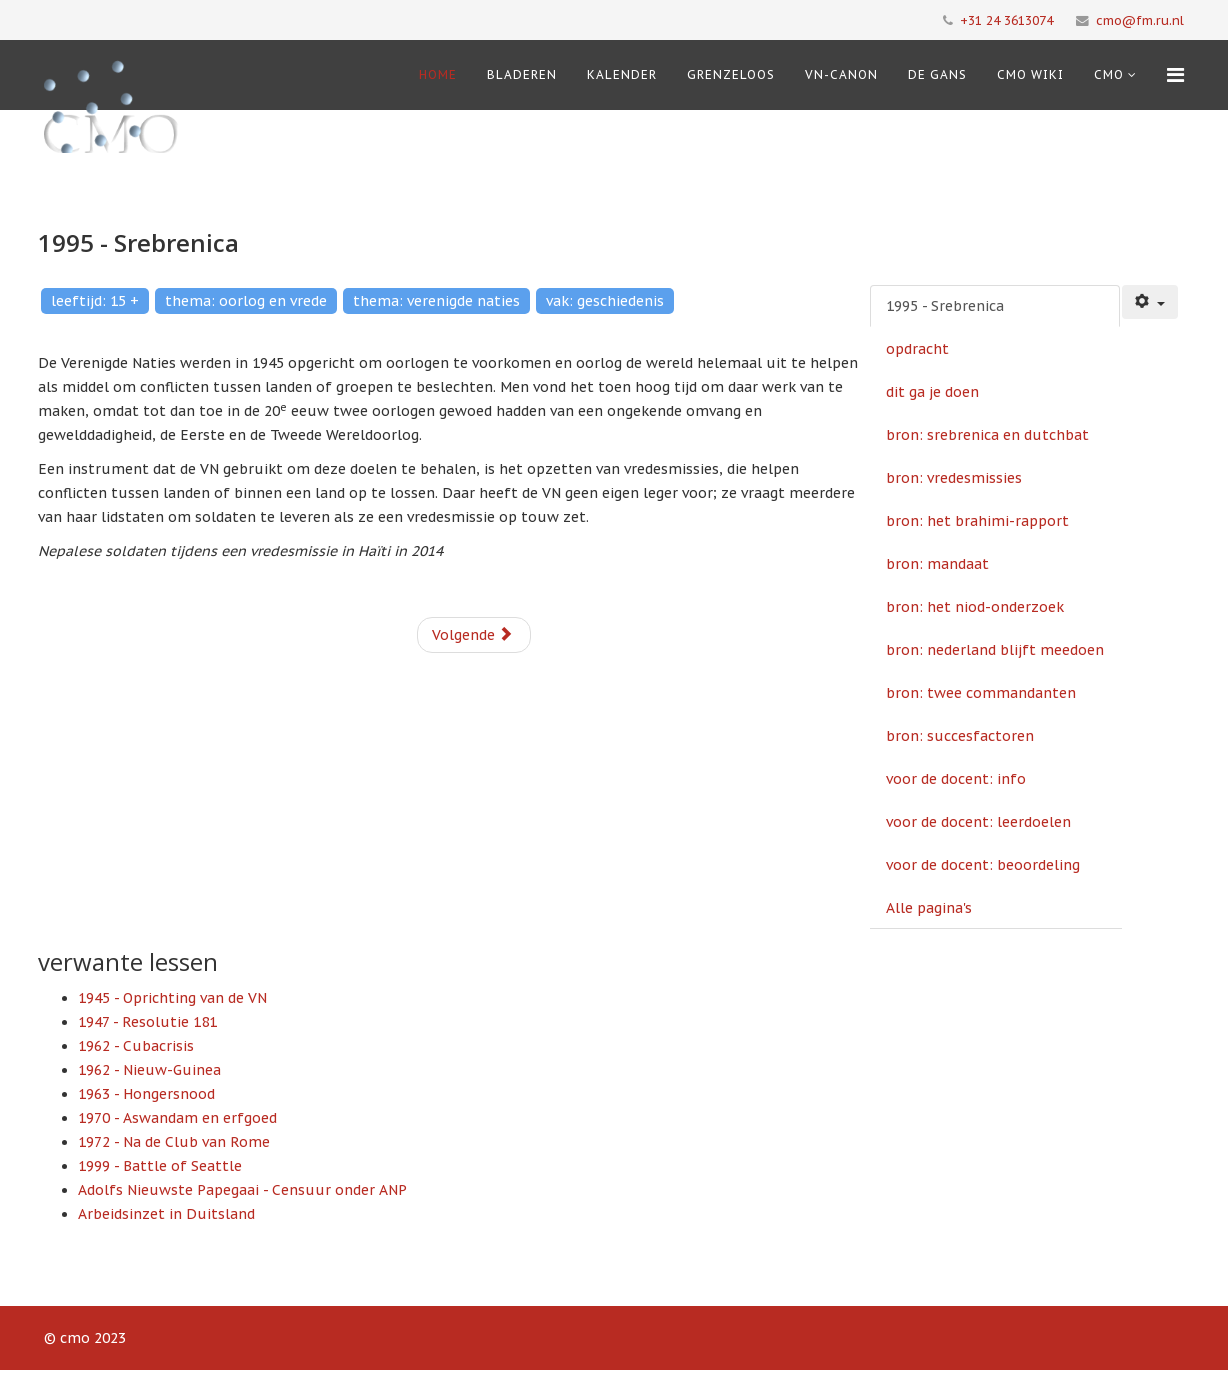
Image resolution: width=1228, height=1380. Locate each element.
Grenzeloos (731, 74)
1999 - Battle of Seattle (160, 1166)
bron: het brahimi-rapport (977, 521)
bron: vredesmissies (954, 478)
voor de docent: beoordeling (983, 865)
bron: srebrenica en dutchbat (987, 435)
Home (438, 74)
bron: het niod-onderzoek (975, 607)
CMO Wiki (1030, 74)
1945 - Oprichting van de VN (172, 998)
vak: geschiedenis (605, 301)
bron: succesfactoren (960, 736)
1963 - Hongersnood (146, 1094)
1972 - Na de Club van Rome (174, 1142)
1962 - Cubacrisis (136, 1046)
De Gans (937, 74)
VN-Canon (841, 74)
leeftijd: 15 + (95, 301)
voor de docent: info (956, 779)
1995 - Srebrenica (945, 306)
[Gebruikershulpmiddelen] (1150, 302)
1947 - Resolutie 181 (147, 1022)
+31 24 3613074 (1006, 20)
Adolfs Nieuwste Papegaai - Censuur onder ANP (242, 1190)
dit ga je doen (932, 392)
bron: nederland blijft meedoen (995, 650)
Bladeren (522, 74)
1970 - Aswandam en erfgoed (177, 1118)
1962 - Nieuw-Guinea (149, 1070)
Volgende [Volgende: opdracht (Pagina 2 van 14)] (472, 635)
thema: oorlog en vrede (246, 301)
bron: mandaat (937, 564)
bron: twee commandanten (981, 693)
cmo (1109, 74)
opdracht (917, 349)
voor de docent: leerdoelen (978, 822)
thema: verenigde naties (436, 301)
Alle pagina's (929, 908)
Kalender (622, 74)
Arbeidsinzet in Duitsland (166, 1214)
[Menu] (1175, 75)
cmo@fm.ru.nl (1140, 20)
